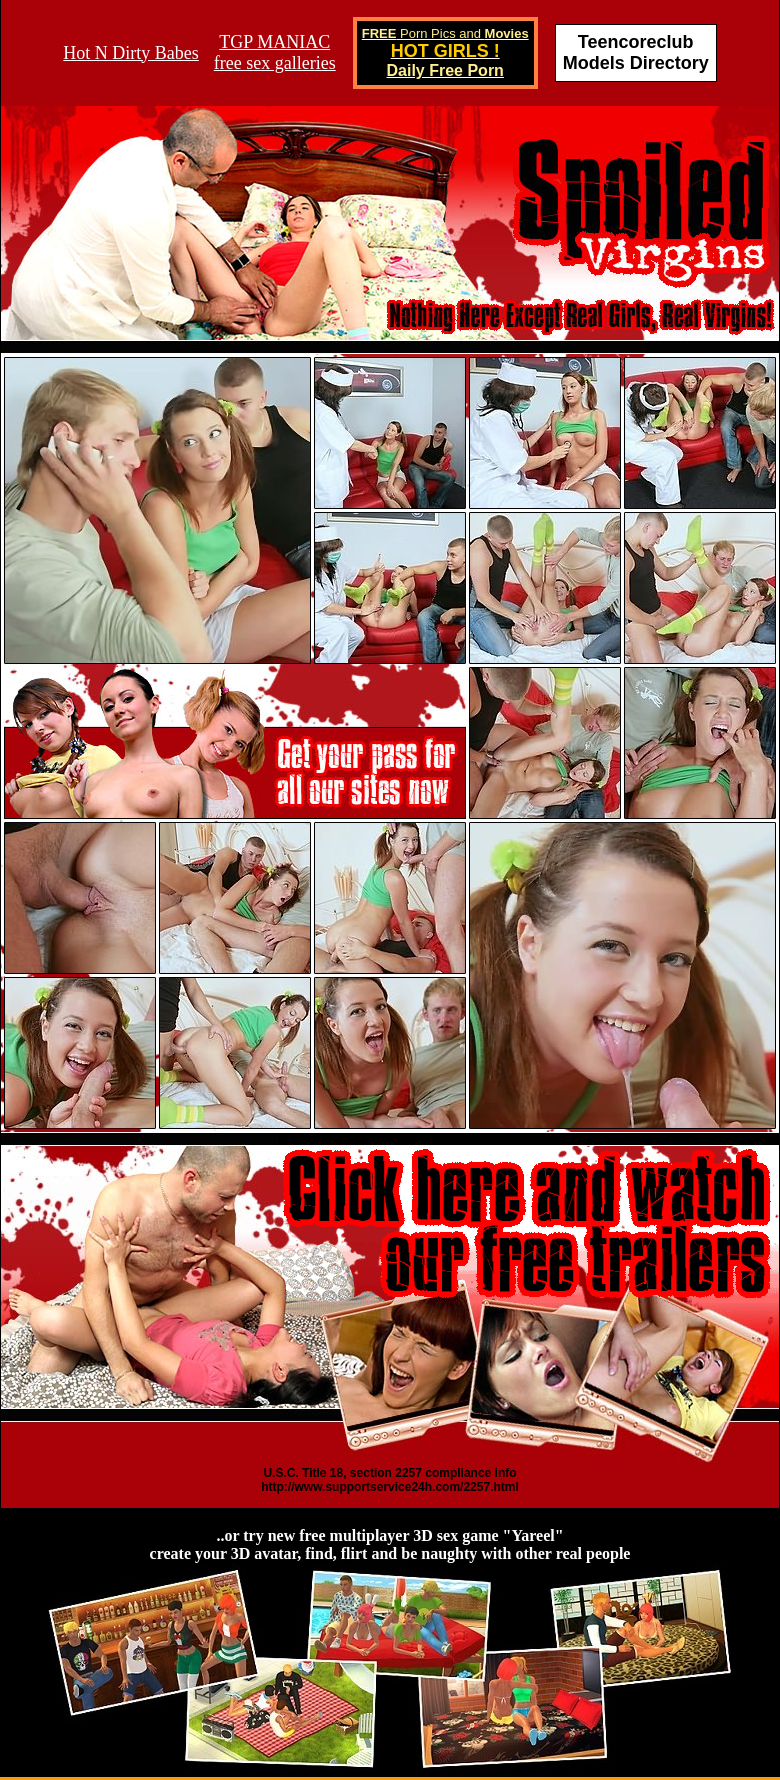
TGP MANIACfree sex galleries (275, 52)
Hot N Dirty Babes (130, 53)
